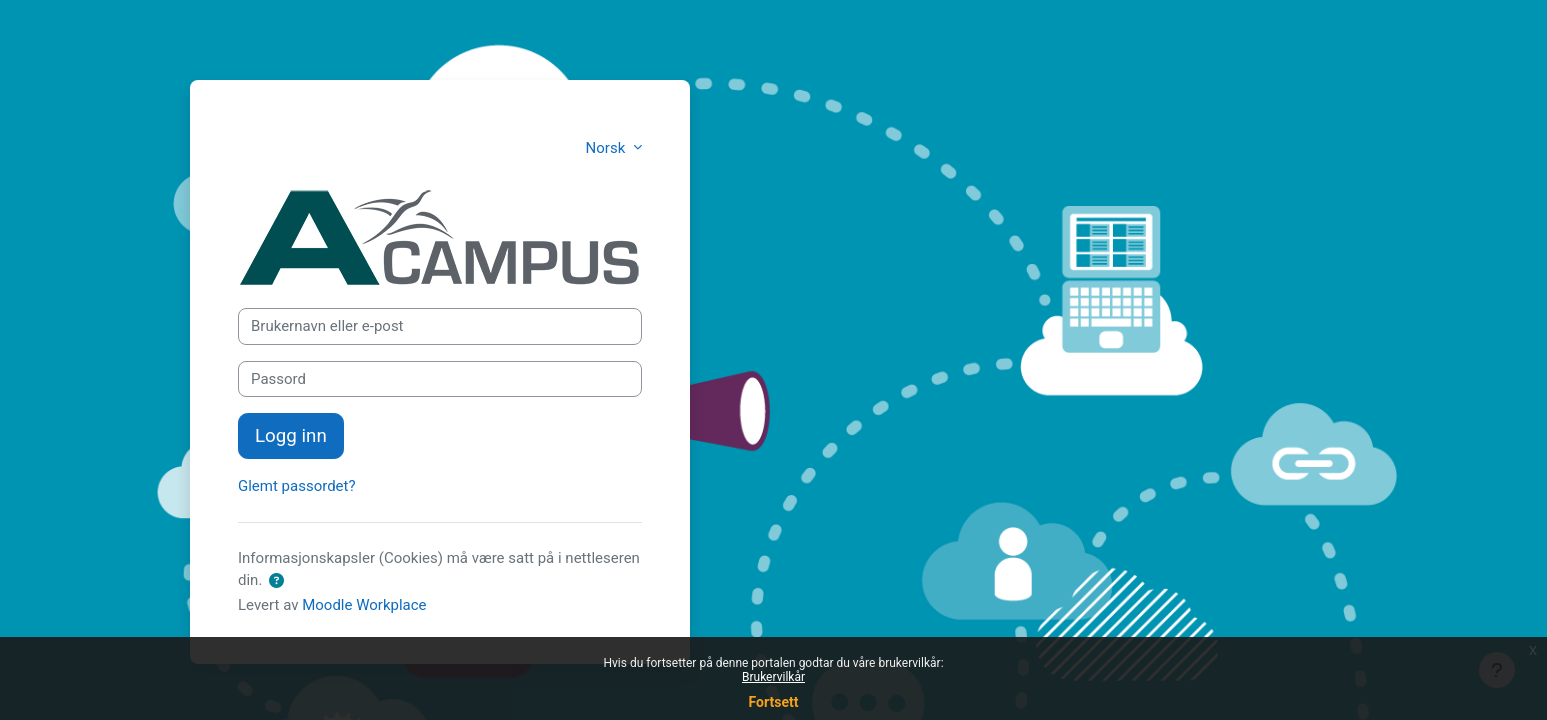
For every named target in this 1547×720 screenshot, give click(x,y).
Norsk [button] (607, 148)
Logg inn (291, 436)
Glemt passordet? (297, 486)
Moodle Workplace (364, 605)
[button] (276, 581)
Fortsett (774, 702)
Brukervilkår (773, 677)
